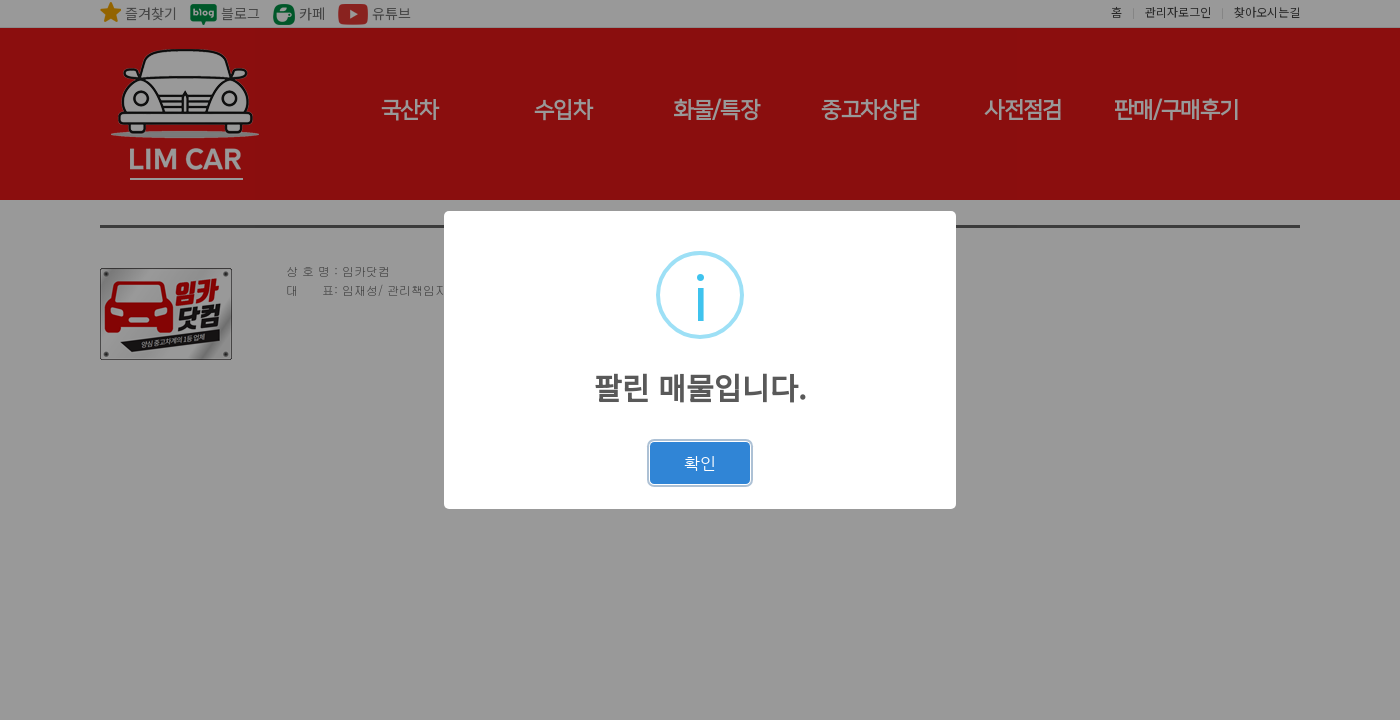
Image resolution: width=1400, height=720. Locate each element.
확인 (700, 463)
